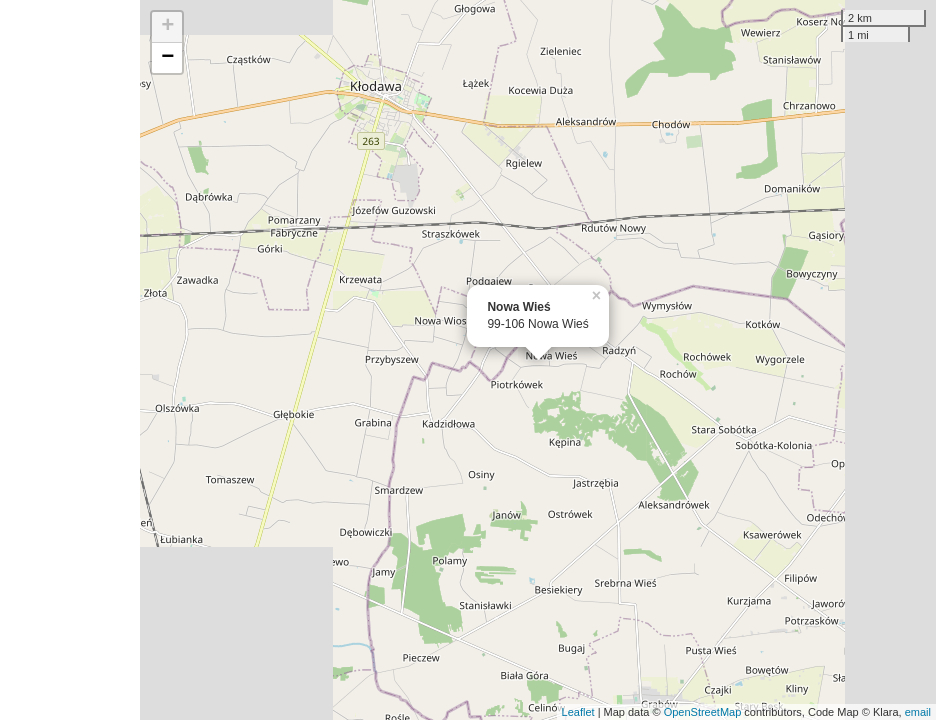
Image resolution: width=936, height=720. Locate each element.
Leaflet (578, 712)
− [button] (167, 58)
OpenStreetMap (703, 712)
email (918, 712)
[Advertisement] (70, 360)
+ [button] (167, 27)
